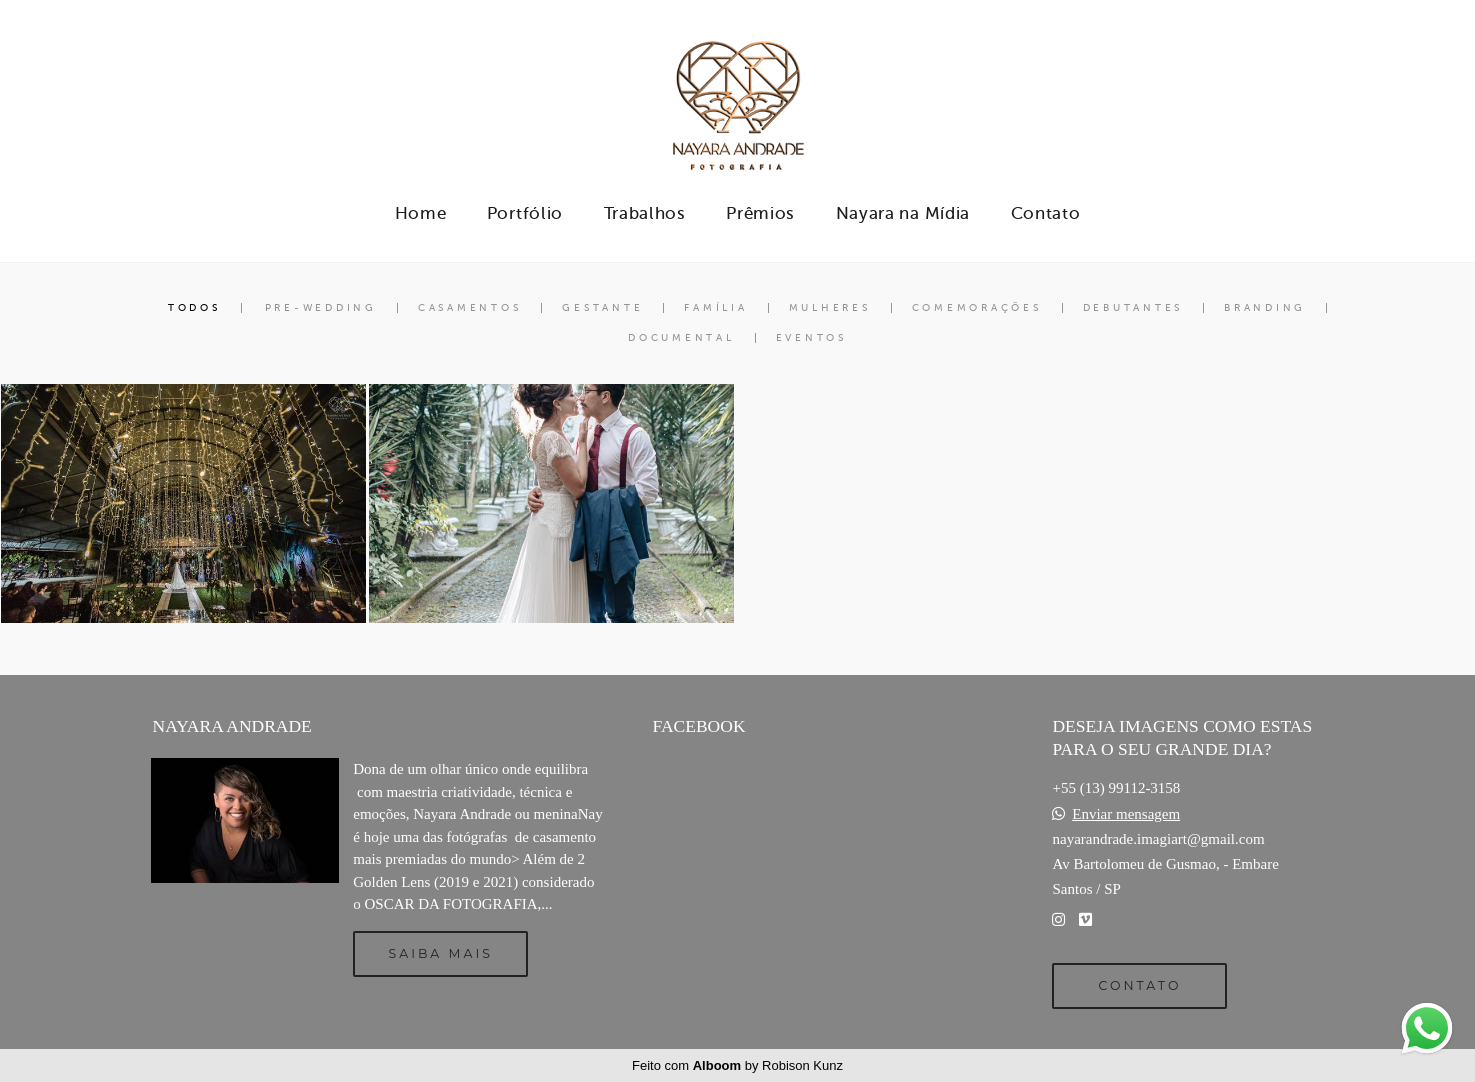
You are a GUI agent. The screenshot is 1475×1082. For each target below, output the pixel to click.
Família (715, 308)
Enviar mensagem (1126, 814)
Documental (681, 338)
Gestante (602, 308)
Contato (1046, 213)
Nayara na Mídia (903, 213)
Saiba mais (441, 953)
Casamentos (470, 308)
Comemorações (977, 308)
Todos (194, 308)
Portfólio (525, 213)
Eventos (811, 338)
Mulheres (830, 308)
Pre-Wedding (321, 308)
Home (421, 213)
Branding (1265, 308)
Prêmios (760, 213)
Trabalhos (645, 213)
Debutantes (1133, 308)
